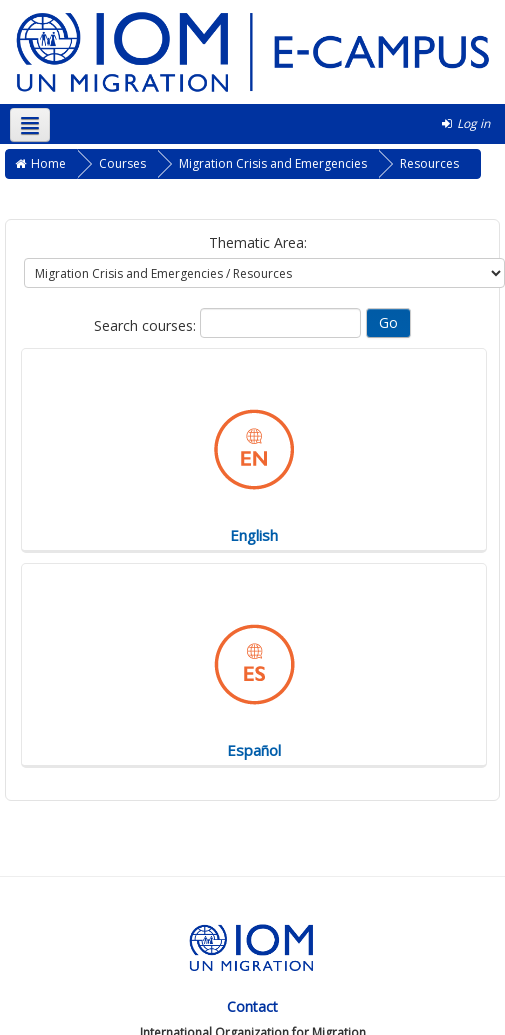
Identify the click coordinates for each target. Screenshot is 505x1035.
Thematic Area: (258, 242)
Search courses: (147, 325)
